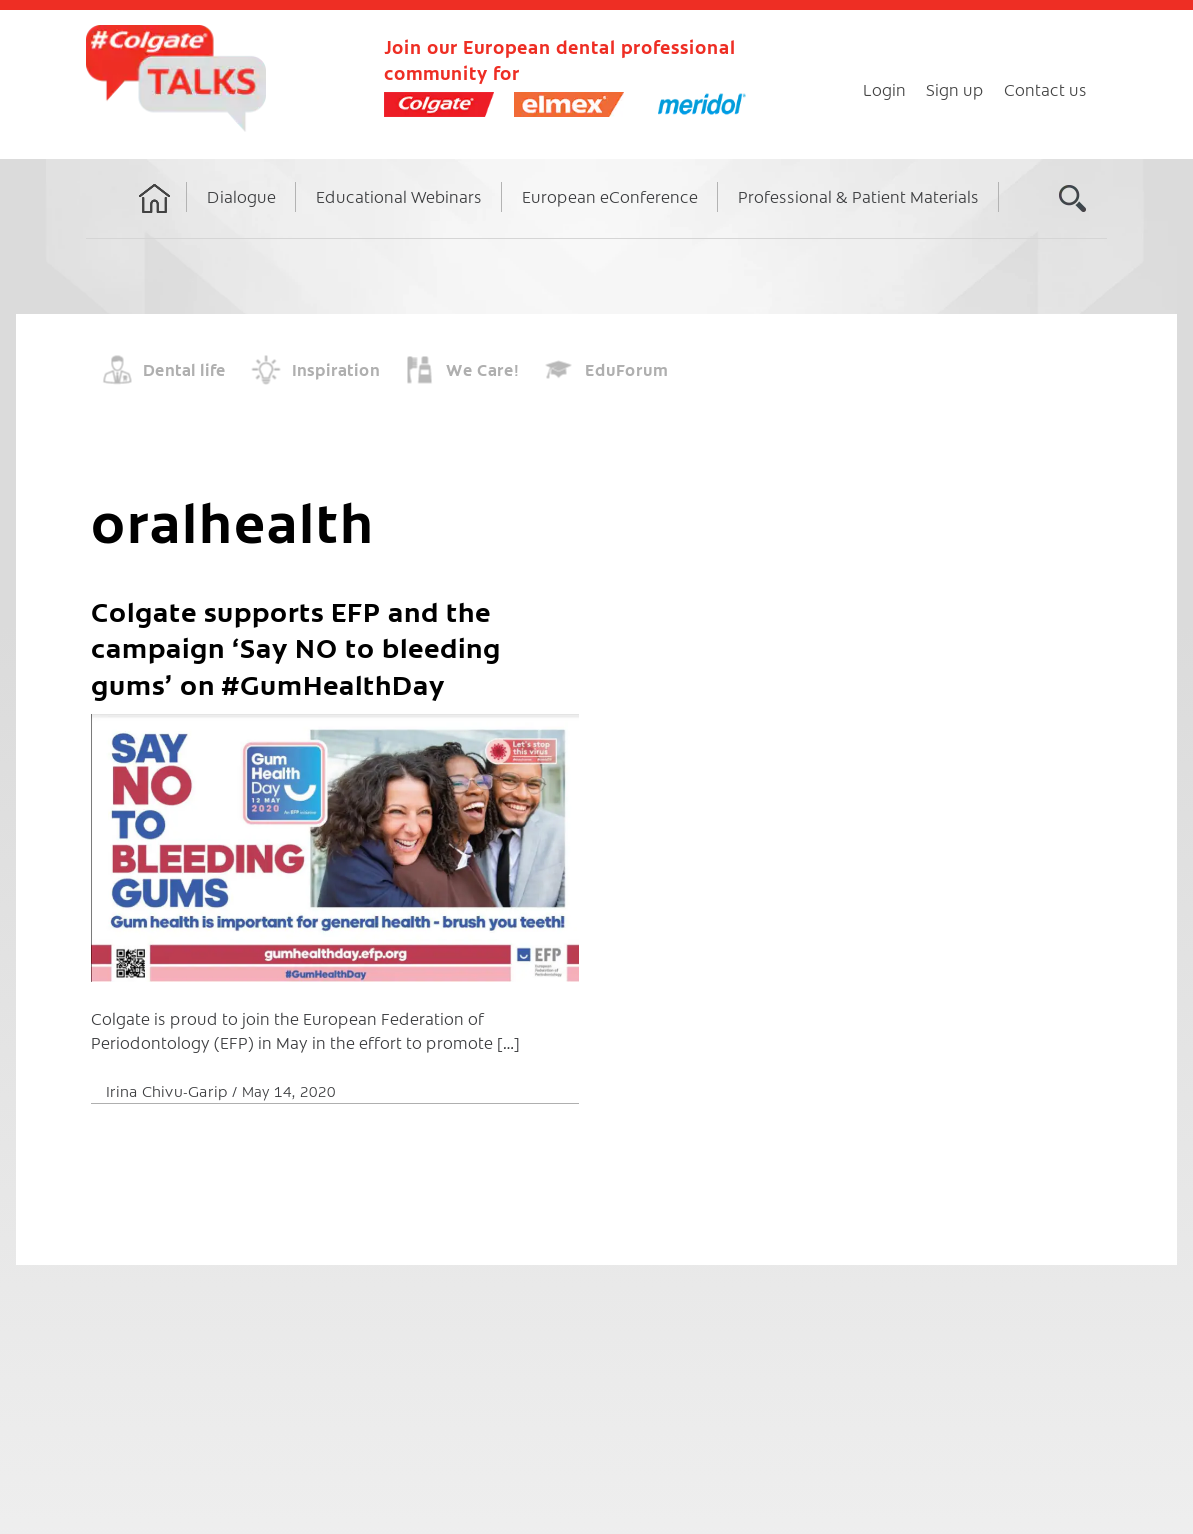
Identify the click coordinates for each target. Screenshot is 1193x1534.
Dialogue (241, 196)
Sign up (955, 89)
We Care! (482, 369)
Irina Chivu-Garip (169, 1090)
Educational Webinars (399, 196)
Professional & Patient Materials (858, 196)
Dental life (184, 369)
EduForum (626, 369)
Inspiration (336, 369)
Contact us (1045, 89)
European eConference (610, 196)
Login (884, 89)
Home (155, 217)
